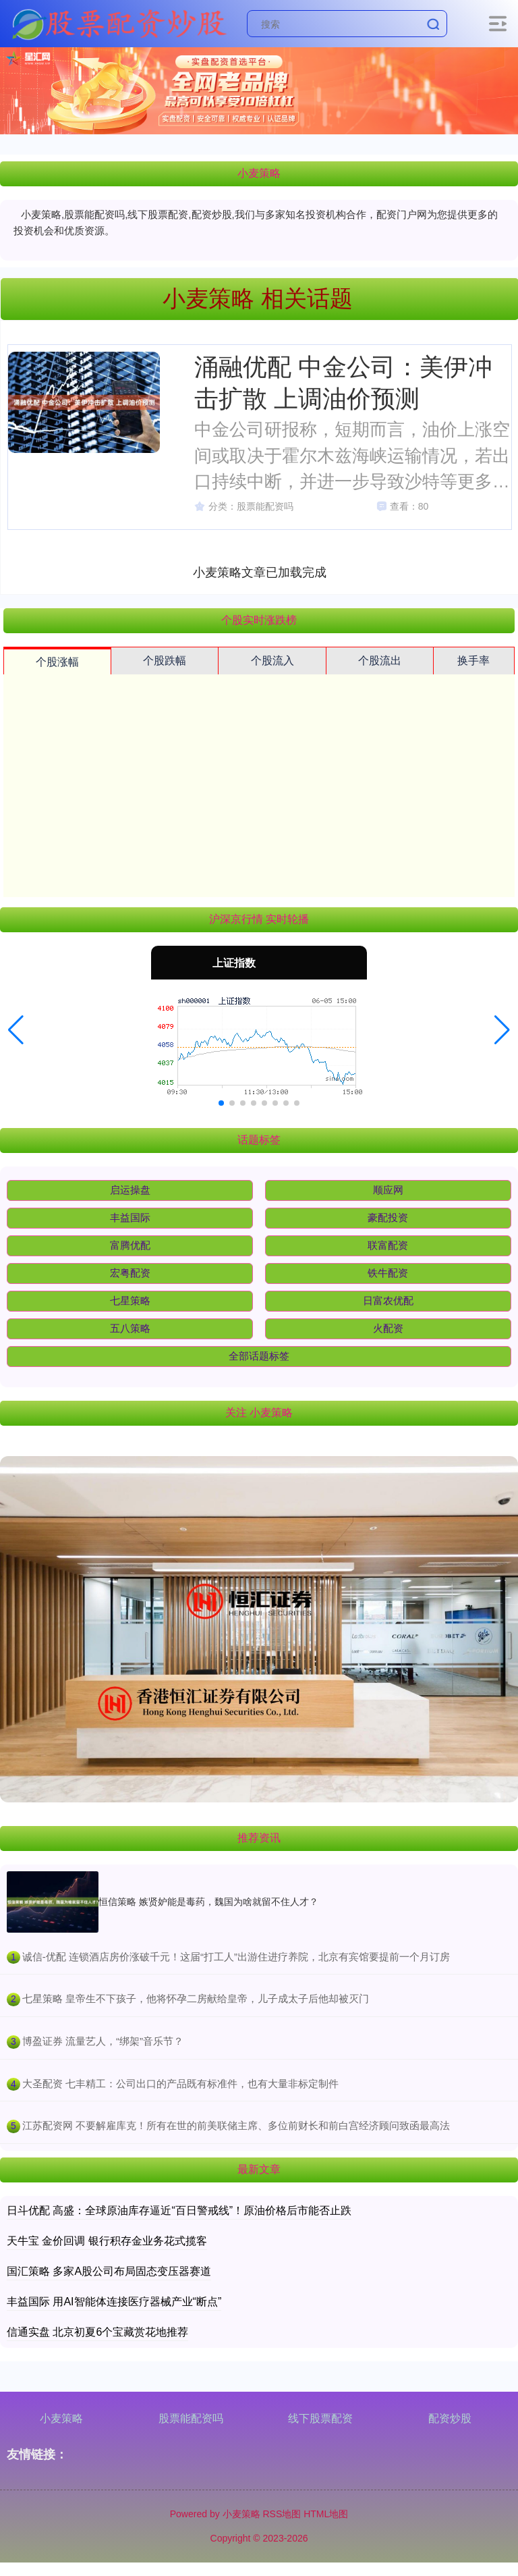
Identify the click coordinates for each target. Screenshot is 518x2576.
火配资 (388, 1328)
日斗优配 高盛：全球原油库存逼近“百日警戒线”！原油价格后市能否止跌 (179, 2210)
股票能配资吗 (191, 2418)
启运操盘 (130, 1190)
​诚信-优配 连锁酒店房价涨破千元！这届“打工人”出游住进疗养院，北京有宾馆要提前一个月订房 (236, 1956)
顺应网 (388, 1190)
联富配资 (388, 1245)
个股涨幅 (57, 662)
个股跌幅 (164, 660)
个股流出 (379, 660)
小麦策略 (61, 2418)
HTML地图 (326, 2513)
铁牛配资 (388, 1273)
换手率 (473, 660)
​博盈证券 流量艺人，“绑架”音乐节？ (102, 2041)
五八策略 (130, 1328)
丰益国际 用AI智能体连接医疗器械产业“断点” (114, 2301)
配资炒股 (449, 2418)
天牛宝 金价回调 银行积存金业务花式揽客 (107, 2241)
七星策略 (130, 1300)
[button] (16, 1030)
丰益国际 (130, 1217)
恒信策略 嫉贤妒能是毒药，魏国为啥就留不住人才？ (208, 1901)
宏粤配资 (130, 1273)
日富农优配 (388, 1300)
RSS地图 (281, 2513)
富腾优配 (130, 1245)
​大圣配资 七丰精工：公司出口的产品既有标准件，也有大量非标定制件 (180, 2083)
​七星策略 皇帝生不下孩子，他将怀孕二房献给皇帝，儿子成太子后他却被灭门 (195, 1998)
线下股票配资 (320, 2418)
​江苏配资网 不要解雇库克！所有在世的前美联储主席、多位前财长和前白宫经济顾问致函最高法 (236, 2125)
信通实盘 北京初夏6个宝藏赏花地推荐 (97, 2332)
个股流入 (272, 660)
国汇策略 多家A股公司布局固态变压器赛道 (109, 2271)
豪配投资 (388, 1217)
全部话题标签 (259, 1356)
